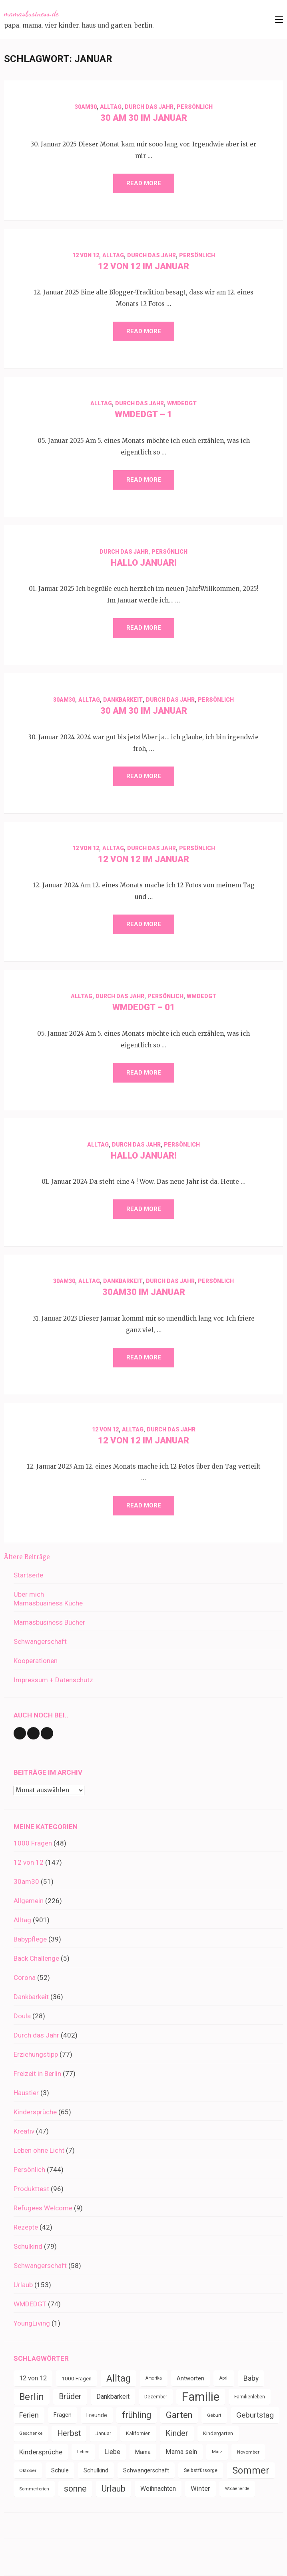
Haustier (26, 2093)
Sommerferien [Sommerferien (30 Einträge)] (34, 2489)
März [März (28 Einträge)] (217, 2451)
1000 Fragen (33, 1843)
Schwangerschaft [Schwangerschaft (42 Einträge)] (146, 2470)
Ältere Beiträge (27, 1557)
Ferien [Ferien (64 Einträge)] (29, 2415)
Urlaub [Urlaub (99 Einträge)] (114, 2489)
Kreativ (24, 2131)
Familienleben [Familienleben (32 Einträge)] (249, 2397)
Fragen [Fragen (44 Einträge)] (63, 2415)
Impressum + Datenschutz (53, 1680)
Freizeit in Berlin (37, 2074)
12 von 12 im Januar (143, 266)
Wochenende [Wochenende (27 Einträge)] (237, 2488)
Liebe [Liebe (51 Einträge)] (112, 2452)
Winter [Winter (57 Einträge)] (200, 2488)
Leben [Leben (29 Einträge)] (83, 2451)
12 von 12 (85, 255)
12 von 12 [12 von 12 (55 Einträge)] (33, 2378)
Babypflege (30, 1939)
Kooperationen (36, 1661)
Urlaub (23, 2285)
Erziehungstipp (36, 2054)
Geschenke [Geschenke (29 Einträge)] (30, 2433)
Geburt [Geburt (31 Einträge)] (214, 2415)
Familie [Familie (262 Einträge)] (200, 2397)
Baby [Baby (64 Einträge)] (251, 2378)
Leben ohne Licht (39, 2150)
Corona (25, 1978)
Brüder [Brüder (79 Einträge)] (70, 2396)
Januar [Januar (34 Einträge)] (103, 2433)
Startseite (28, 1575)
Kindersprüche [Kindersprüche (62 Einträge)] (40, 2452)
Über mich (29, 1594)
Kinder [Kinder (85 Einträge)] (176, 2433)
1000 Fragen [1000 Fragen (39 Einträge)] (77, 2378)
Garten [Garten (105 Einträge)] (179, 2415)
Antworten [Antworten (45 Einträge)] (190, 2378)
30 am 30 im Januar (143, 118)
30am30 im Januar (143, 1292)
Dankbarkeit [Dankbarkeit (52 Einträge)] (113, 2396)
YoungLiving (32, 2323)
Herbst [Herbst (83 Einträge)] (69, 2433)
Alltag (111, 107)
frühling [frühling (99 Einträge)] (136, 2415)
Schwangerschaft (40, 1641)
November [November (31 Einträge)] (248, 2452)
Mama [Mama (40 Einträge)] (143, 2452)
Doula (22, 2016)
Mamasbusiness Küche (48, 1603)
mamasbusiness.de (31, 13)
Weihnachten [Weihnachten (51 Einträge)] (158, 2488)
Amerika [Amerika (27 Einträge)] (153, 2378)
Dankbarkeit (123, 700)
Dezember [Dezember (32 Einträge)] (155, 2397)
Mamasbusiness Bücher (49, 1622)
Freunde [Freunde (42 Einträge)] (96, 2415)
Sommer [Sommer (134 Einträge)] (250, 2470)
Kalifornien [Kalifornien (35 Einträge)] (138, 2433)
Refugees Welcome (43, 2208)
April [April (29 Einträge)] (224, 2378)
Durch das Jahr (149, 107)
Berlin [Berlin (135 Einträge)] (31, 2396)
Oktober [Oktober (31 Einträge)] (27, 2470)
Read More (143, 183)
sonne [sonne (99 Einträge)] (75, 2489)
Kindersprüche (35, 2112)
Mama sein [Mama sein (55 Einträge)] (181, 2452)
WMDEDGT (182, 403)
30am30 (86, 107)
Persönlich (195, 107)
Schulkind (28, 2246)
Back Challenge (36, 1958)
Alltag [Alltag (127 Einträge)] (118, 2378)
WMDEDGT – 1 (143, 414)
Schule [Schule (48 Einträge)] (60, 2470)
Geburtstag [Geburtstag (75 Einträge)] (255, 2415)
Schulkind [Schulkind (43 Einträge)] (96, 2470)
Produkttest (31, 2189)
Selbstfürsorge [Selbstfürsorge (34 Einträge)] (200, 2470)
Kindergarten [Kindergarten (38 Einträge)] (218, 2433)
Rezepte (26, 2227)
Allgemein (29, 1901)
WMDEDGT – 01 (143, 1007)
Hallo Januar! (144, 563)
